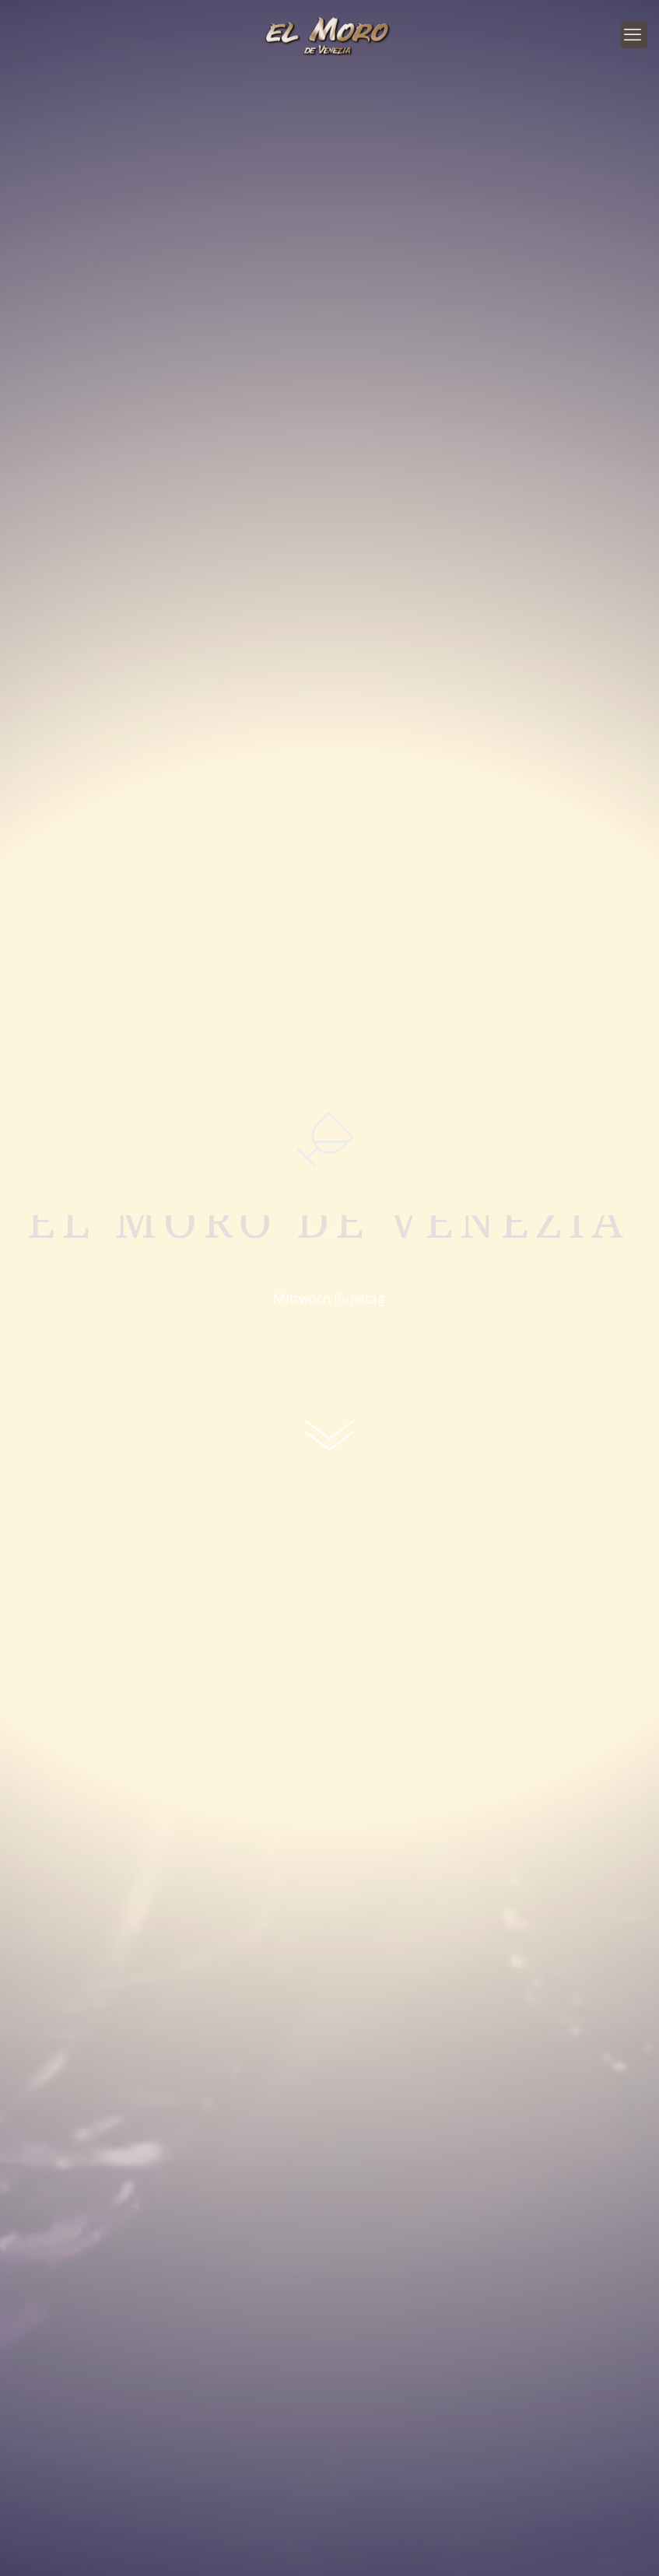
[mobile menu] (634, 35)
